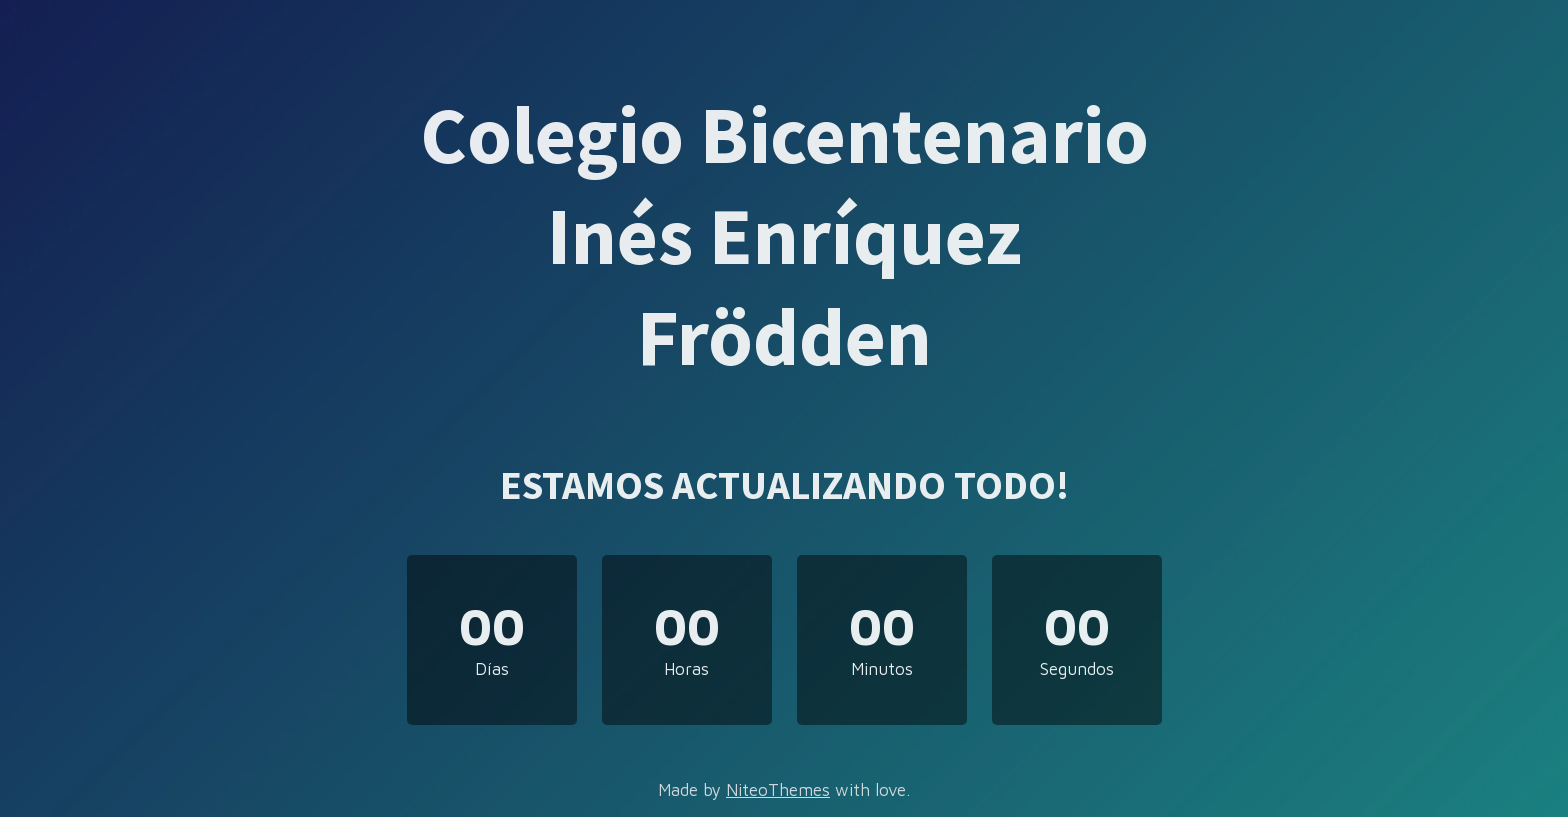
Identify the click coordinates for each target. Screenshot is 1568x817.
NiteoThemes (778, 790)
